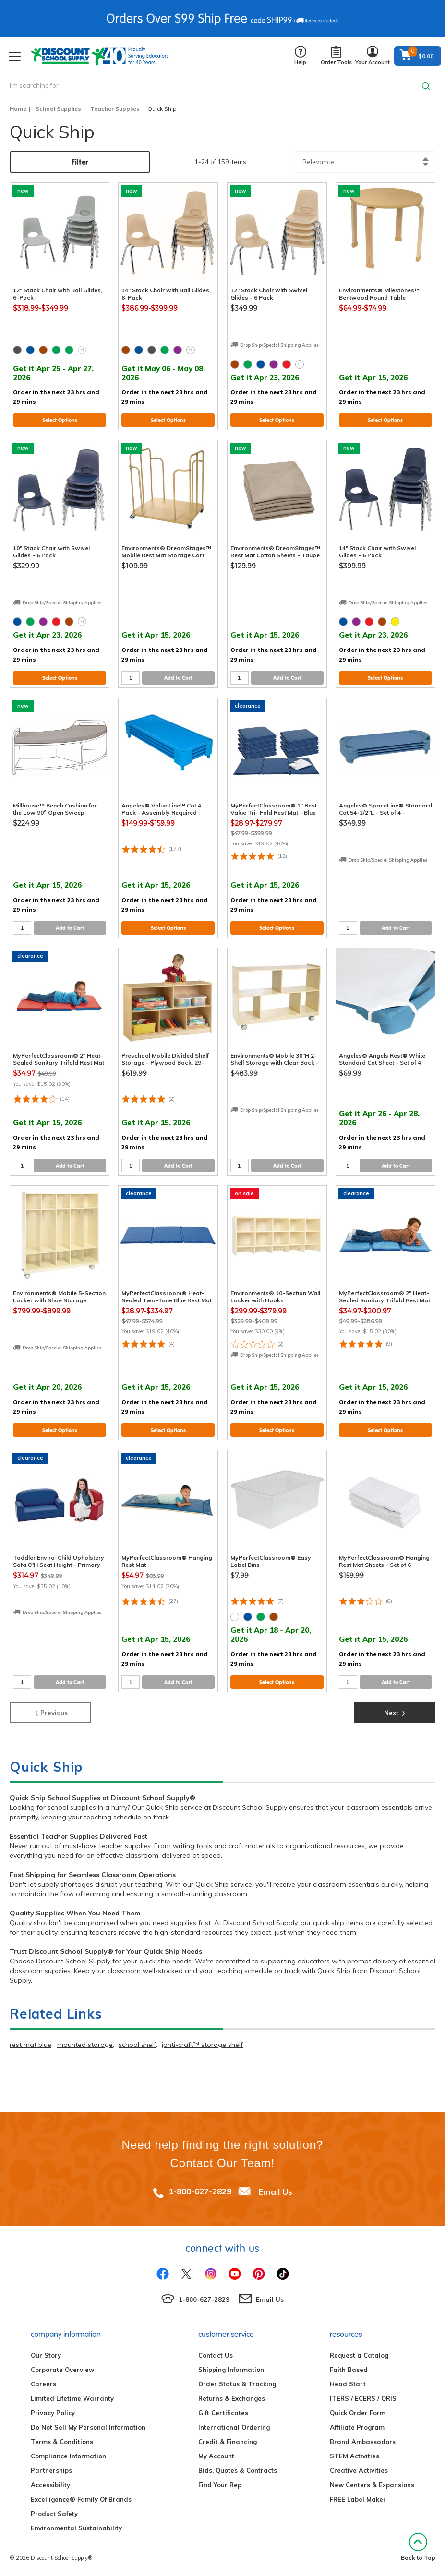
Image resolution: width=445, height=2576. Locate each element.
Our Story (46, 2355)
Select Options (59, 420)
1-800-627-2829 (199, 2191)
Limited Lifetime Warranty (72, 2398)
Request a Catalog (359, 2355)
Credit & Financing (227, 2441)
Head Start (348, 2384)
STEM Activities (354, 2456)
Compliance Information (68, 2456)
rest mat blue (30, 2044)
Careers (43, 2384)
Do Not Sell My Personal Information (88, 2427)
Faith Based (349, 2369)
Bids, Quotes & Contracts (237, 2470)
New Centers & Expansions (372, 2485)
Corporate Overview (62, 2369)
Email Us (275, 2191)
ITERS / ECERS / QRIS (363, 2398)
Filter (80, 162)
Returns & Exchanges (231, 2398)
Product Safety (54, 2513)
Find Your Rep (219, 2485)
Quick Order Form (357, 2413)
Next (394, 1712)
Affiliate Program (357, 2427)
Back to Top (418, 2547)
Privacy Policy (53, 2413)
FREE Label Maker (358, 2499)
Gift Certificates (223, 2413)
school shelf (137, 2044)
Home (18, 108)
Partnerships (51, 2470)
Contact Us (215, 2355)
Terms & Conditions (62, 2441)
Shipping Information (231, 2369)
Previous (51, 1712)
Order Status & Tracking (237, 2384)
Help (300, 56)
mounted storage (85, 2044)
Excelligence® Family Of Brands (81, 2499)
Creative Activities (359, 2470)
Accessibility (50, 2485)
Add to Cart (178, 677)
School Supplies (58, 108)
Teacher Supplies (115, 108)
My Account (216, 2456)
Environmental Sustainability (76, 2528)
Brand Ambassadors (363, 2441)
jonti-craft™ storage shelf (202, 2044)
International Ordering (234, 2427)
